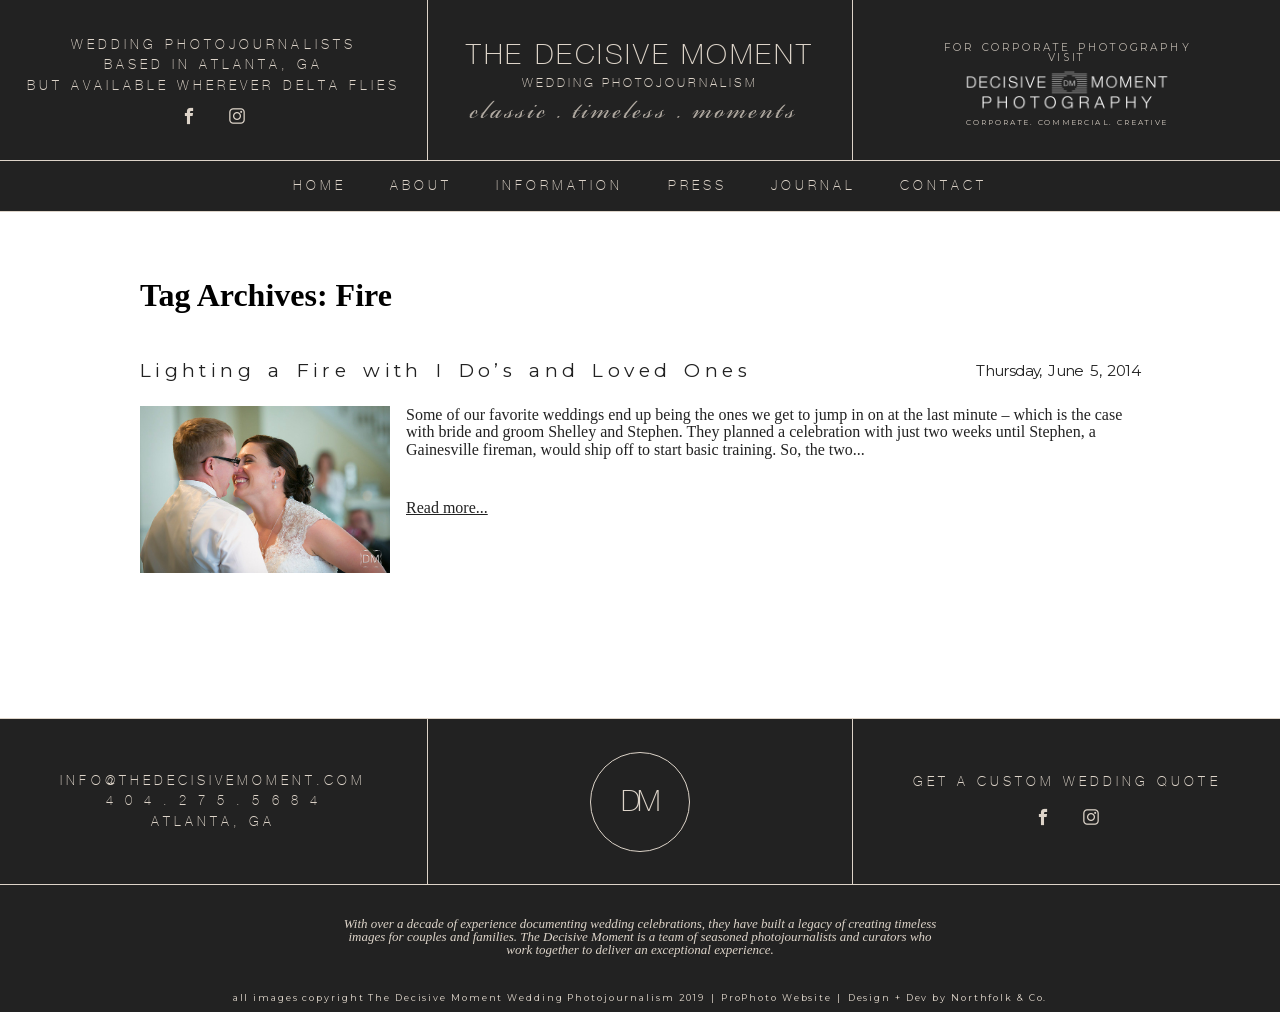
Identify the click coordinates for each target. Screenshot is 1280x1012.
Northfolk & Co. (999, 997)
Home (319, 185)
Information (559, 185)
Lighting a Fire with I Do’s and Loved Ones (445, 370)
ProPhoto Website (776, 997)
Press (697, 185)
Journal (813, 185)
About (421, 185)
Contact (943, 185)
